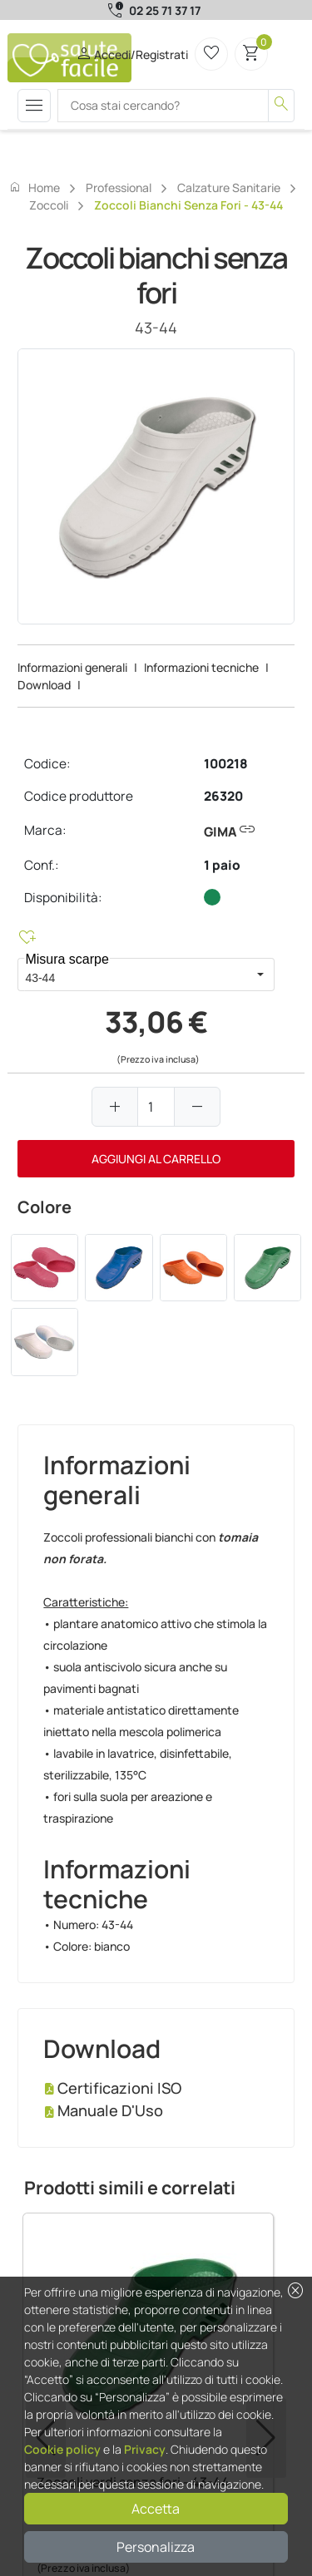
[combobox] (131, 974)
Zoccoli (48, 205)
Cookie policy (62, 2449)
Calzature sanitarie (228, 187)
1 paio (222, 865)
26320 (223, 796)
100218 (226, 763)
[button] (260, 974)
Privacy (145, 2449)
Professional (118, 187)
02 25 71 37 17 (165, 10)
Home (34, 187)
